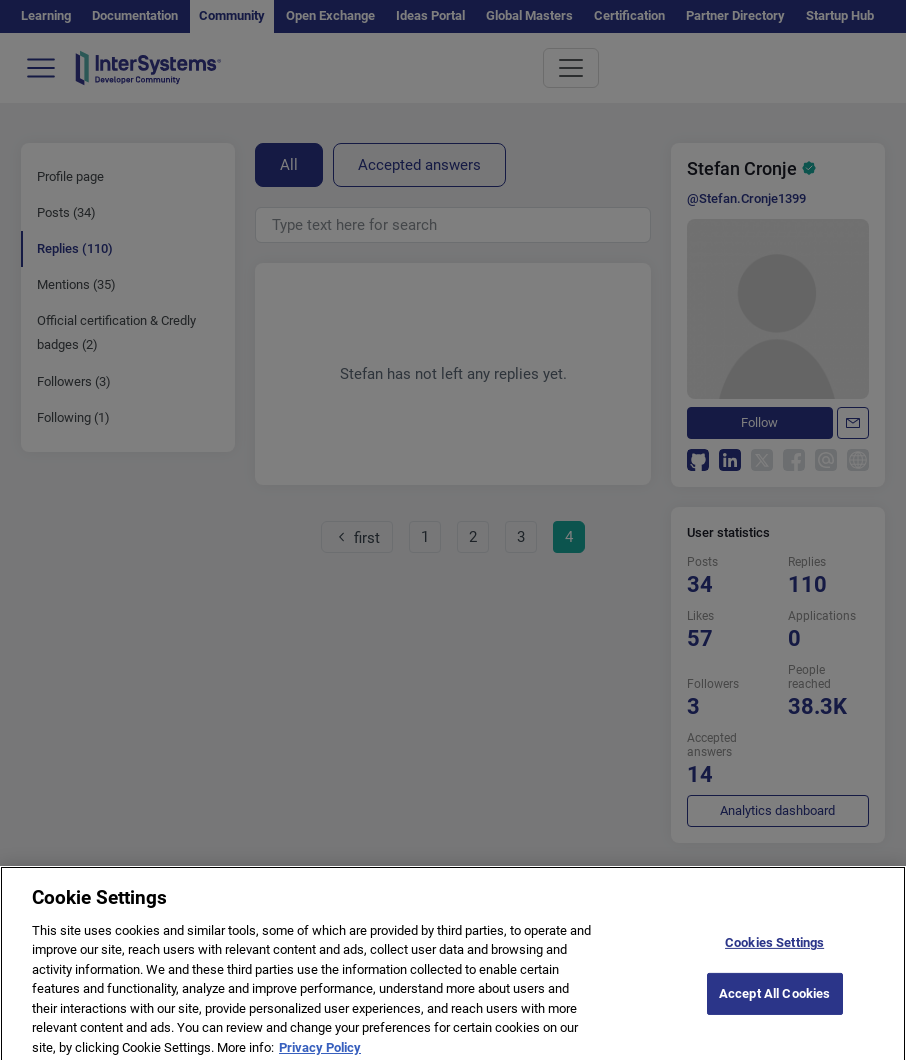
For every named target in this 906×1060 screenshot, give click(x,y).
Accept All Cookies (774, 1000)
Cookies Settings (774, 949)
